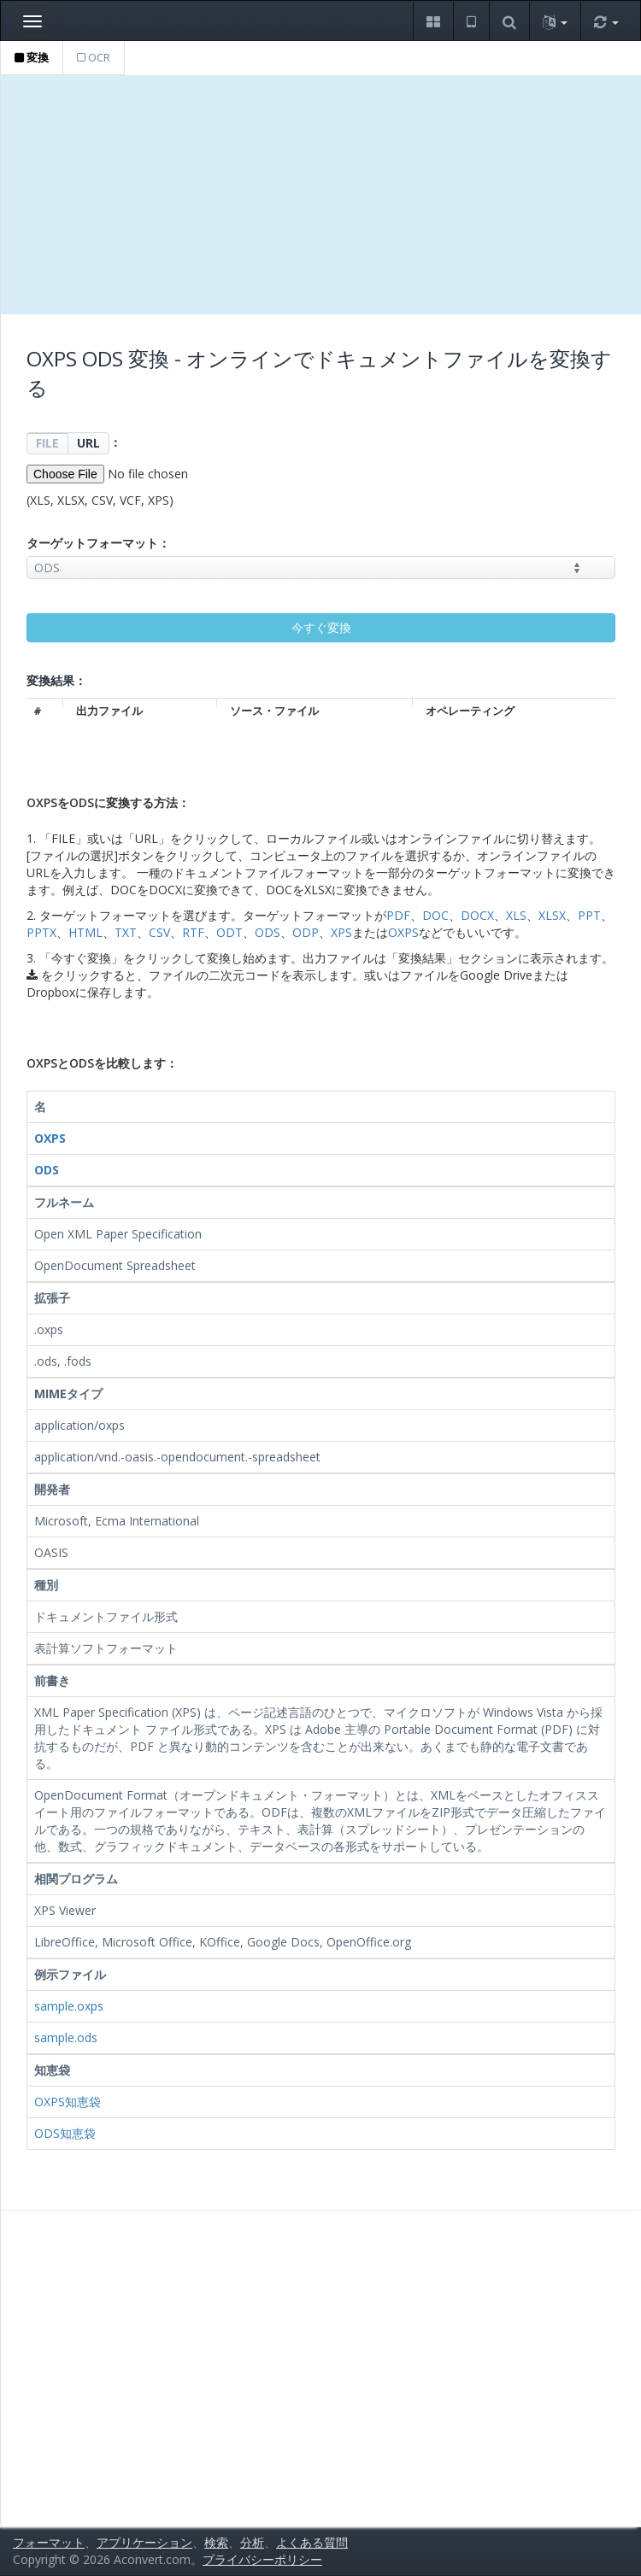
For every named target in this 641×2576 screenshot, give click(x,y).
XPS (341, 932)
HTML (85, 932)
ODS (267, 932)
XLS (516, 915)
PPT (589, 915)
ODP (305, 932)
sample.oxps (68, 2006)
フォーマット (49, 2542)
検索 (216, 2542)
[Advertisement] (321, 194)
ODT (229, 932)
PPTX (41, 932)
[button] (433, 21)
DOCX (477, 915)
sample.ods (65, 2037)
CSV (159, 932)
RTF (193, 932)
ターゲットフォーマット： (98, 543)
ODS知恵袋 (65, 2133)
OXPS (403, 932)
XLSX (552, 915)
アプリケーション (144, 2542)
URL (88, 443)
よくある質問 (312, 2542)
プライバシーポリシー (262, 2559)
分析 (252, 2542)
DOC (435, 915)
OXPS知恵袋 (67, 2101)
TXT (126, 932)
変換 (32, 57)
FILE (47, 443)
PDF (398, 915)
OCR (93, 57)
